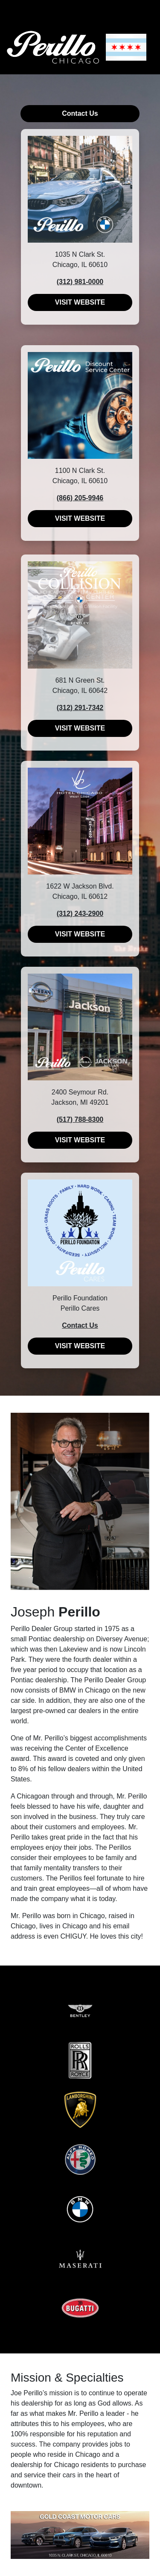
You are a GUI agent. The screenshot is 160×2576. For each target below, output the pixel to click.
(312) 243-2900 (80, 913)
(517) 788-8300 (80, 1119)
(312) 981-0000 (80, 281)
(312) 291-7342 (80, 707)
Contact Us (80, 113)
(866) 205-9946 (80, 498)
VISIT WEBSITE (80, 302)
